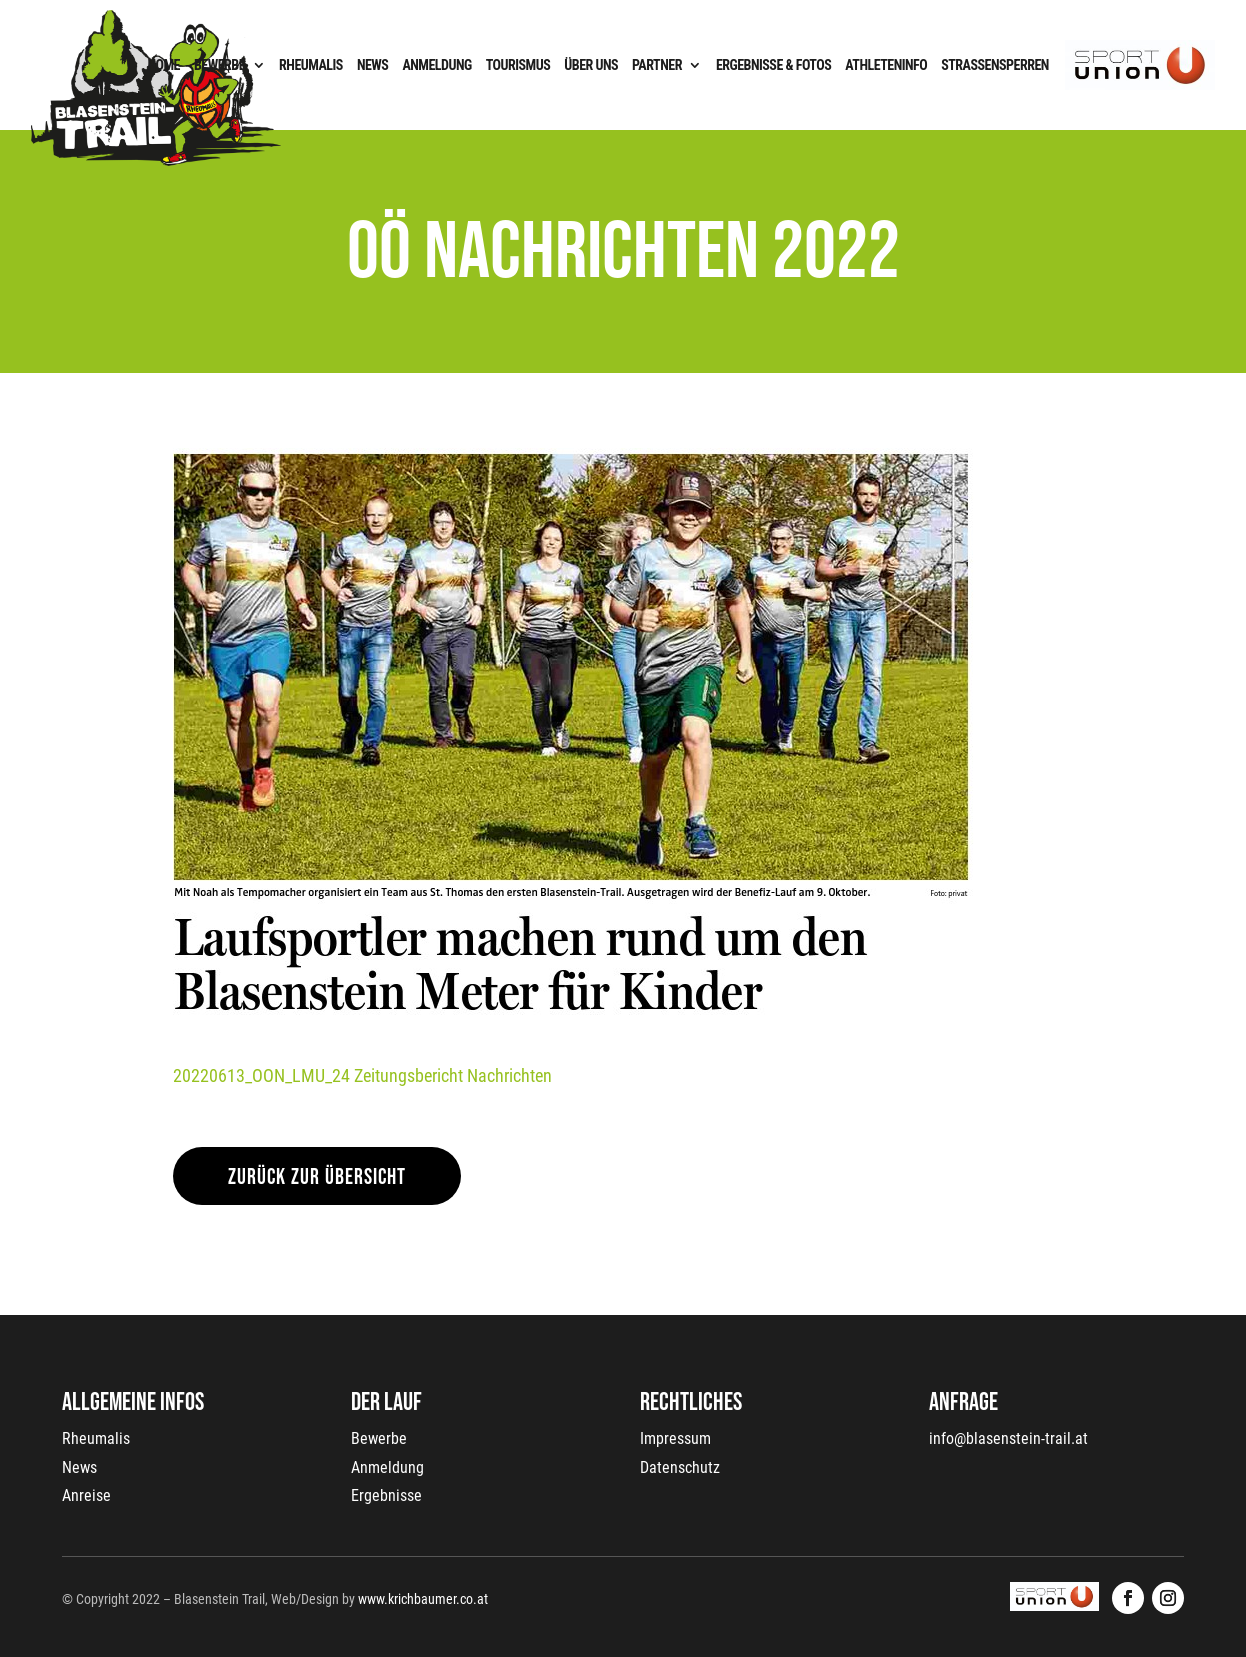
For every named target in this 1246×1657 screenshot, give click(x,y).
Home (163, 65)
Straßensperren (995, 65)
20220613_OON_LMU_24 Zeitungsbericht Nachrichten (362, 1075)
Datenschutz (680, 1467)
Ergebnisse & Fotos (773, 65)
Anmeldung (436, 65)
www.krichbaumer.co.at (423, 1599)
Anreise (86, 1495)
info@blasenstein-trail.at (1008, 1438)
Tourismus (518, 65)
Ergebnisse (386, 1495)
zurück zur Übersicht (317, 1177)
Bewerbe (219, 65)
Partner (657, 65)
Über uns (591, 65)
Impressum (675, 1438)
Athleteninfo (886, 65)
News (373, 65)
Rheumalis (311, 65)
